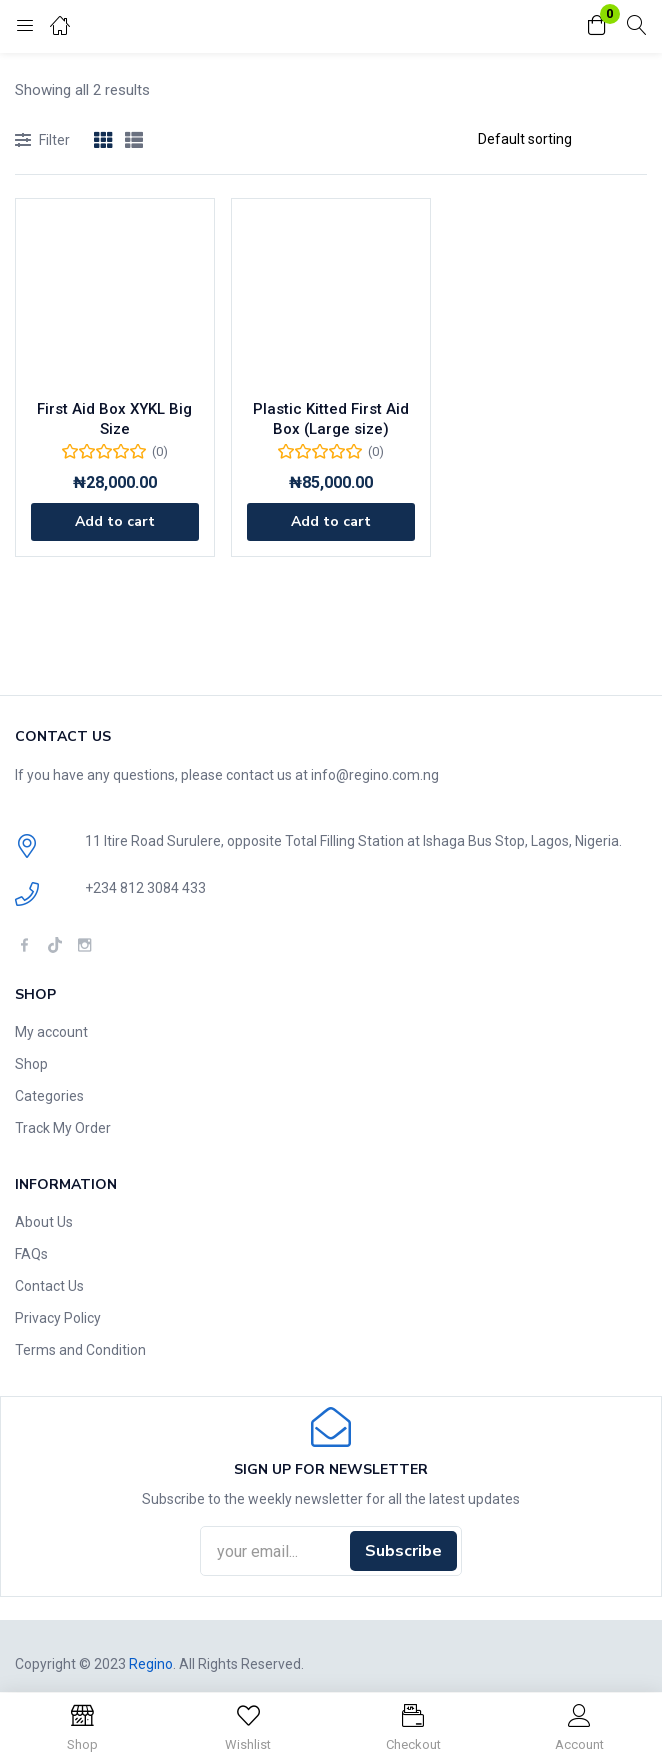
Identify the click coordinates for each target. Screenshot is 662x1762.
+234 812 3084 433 (145, 888)
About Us (44, 1222)
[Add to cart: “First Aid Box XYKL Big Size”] (115, 522)
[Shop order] (554, 139)
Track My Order (63, 1128)
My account (51, 1032)
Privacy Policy (58, 1318)
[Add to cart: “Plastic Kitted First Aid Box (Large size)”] (331, 522)
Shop (31, 1064)
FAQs (31, 1254)
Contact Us (49, 1286)
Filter (42, 141)
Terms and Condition (80, 1350)
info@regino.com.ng (375, 775)
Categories (49, 1096)
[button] (597, 26)
